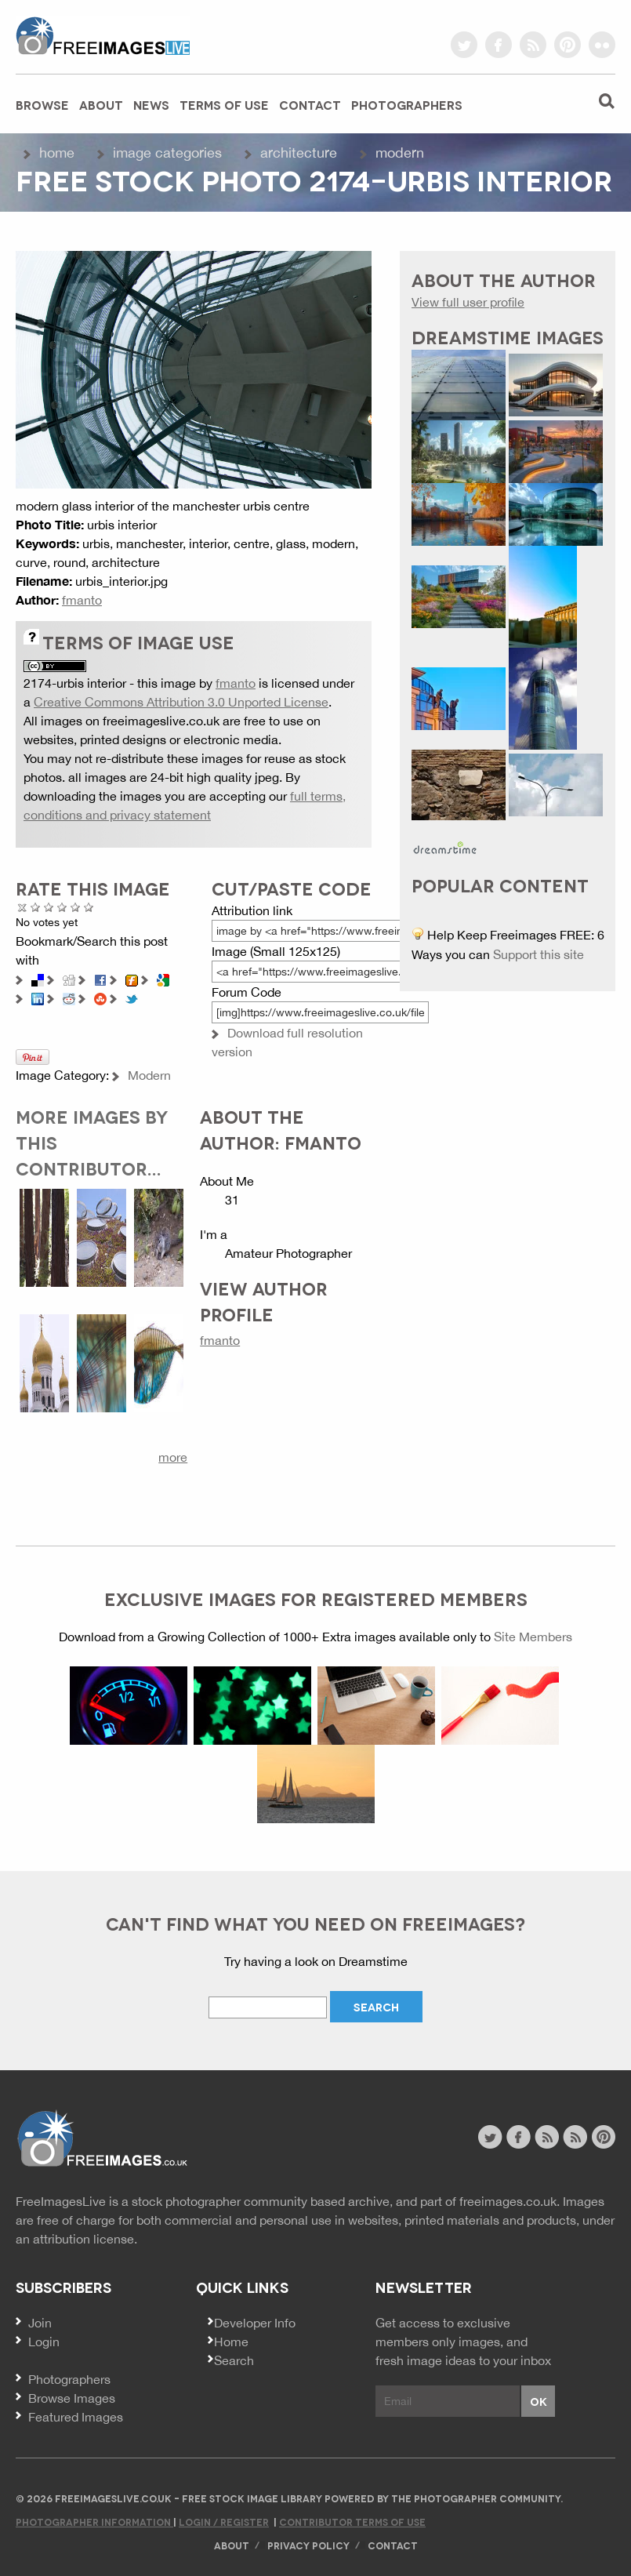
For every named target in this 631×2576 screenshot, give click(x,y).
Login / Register (224, 2521)
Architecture (298, 152)
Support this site (538, 954)
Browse (42, 104)
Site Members (533, 1637)
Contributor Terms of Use (352, 2521)
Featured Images (75, 2417)
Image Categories (167, 152)
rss (533, 44)
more (172, 1457)
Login (44, 2341)
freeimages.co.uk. (509, 2201)
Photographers (406, 104)
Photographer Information (94, 2521)
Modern (399, 152)
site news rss (547, 2137)
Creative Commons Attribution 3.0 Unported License (181, 702)
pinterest (567, 44)
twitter (464, 44)
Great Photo (75, 907)
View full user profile (468, 302)
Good (62, 907)
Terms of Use (224, 104)
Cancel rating (22, 907)
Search (234, 2360)
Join (40, 2323)
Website (101, 2138)
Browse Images (71, 2398)
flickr (602, 44)
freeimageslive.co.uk (103, 35)
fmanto (82, 600)
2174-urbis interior (75, 683)
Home (56, 152)
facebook (498, 44)
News (151, 104)
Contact (310, 104)
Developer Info (255, 2323)
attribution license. (85, 2239)
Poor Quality (35, 907)
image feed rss (575, 2137)
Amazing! (89, 907)
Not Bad (49, 907)
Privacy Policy (308, 2545)
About (101, 104)
